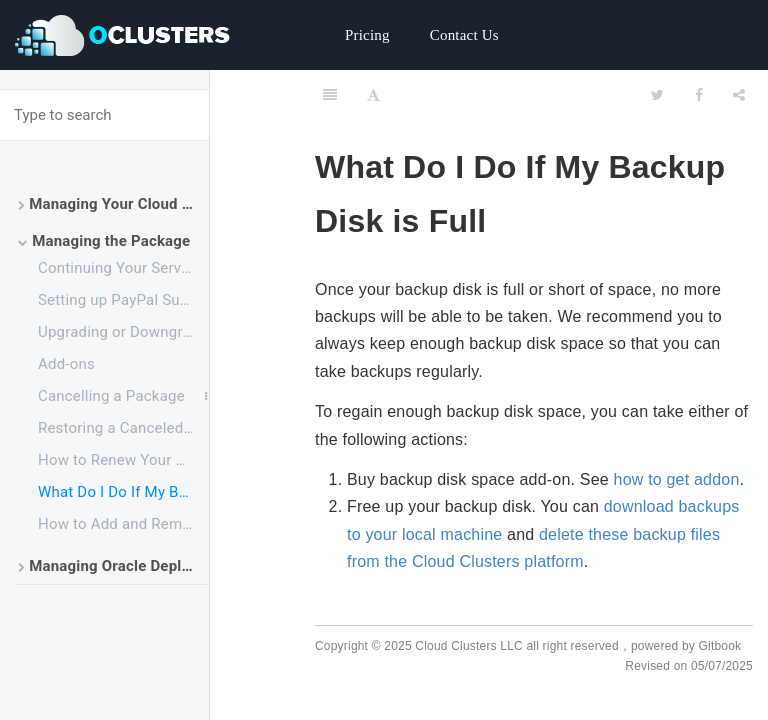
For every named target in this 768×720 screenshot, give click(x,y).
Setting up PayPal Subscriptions (123, 300)
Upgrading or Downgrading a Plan (123, 332)
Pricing (367, 35)
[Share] (739, 95)
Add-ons (66, 364)
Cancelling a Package (111, 396)
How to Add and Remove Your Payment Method (123, 524)
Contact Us (464, 35)
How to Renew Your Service (123, 460)
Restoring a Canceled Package (123, 428)
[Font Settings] (373, 95)
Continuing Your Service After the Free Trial (123, 268)
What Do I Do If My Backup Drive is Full (123, 492)
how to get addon (677, 479)
